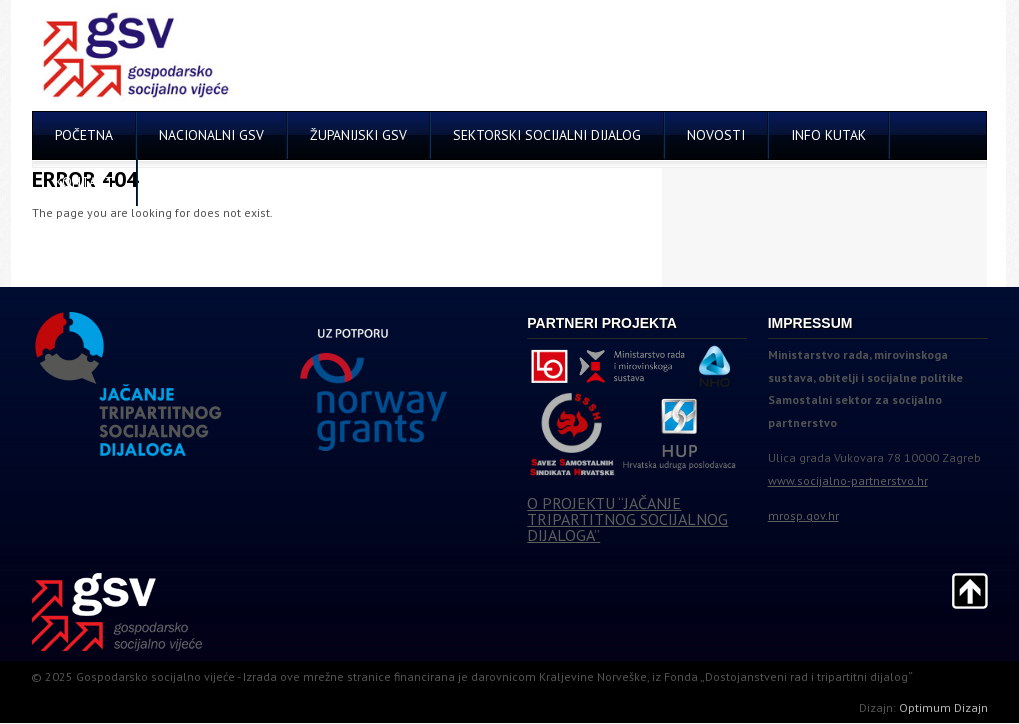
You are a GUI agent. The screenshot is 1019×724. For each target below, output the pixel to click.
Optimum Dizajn (943, 707)
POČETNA (84, 135)
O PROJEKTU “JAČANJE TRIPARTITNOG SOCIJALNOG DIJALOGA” (627, 519)
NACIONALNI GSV (211, 135)
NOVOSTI (716, 135)
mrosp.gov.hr (803, 515)
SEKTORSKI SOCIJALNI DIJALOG (547, 135)
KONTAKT (84, 182)
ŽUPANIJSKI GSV (358, 135)
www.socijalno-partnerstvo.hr (848, 480)
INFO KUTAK (828, 135)
